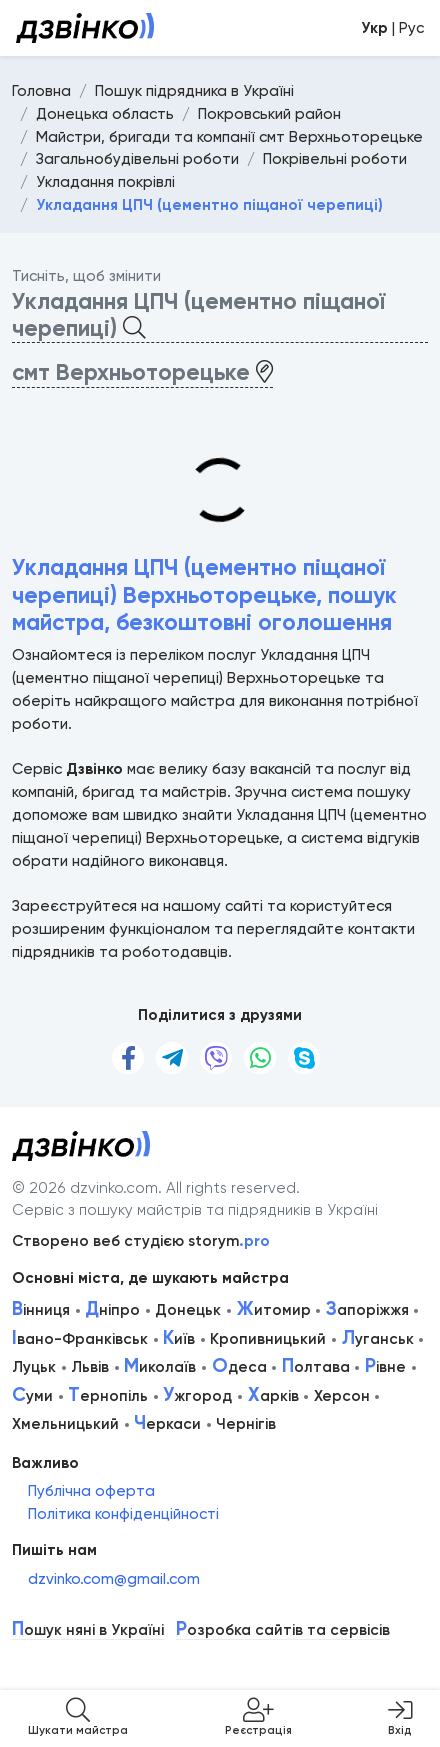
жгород (197, 1396)
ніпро (112, 1310)
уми (32, 1396)
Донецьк (188, 1310)
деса (239, 1367)
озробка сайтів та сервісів (283, 1630)
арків (273, 1396)
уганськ (378, 1339)
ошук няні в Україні (88, 1630)
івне (385, 1367)
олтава (316, 1367)
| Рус (392, 28)
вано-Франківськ (80, 1339)
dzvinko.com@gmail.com (114, 1579)
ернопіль (108, 1396)
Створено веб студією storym (141, 1241)
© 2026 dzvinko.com (85, 1188)
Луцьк (34, 1367)
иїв (179, 1339)
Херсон (342, 1396)
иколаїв (160, 1367)
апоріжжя (367, 1310)
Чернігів (246, 1424)
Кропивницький (268, 1339)
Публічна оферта (91, 1491)
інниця (41, 1310)
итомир (274, 1310)
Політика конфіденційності (123, 1514)
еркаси (167, 1424)
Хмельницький (65, 1424)
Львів (90, 1367)
